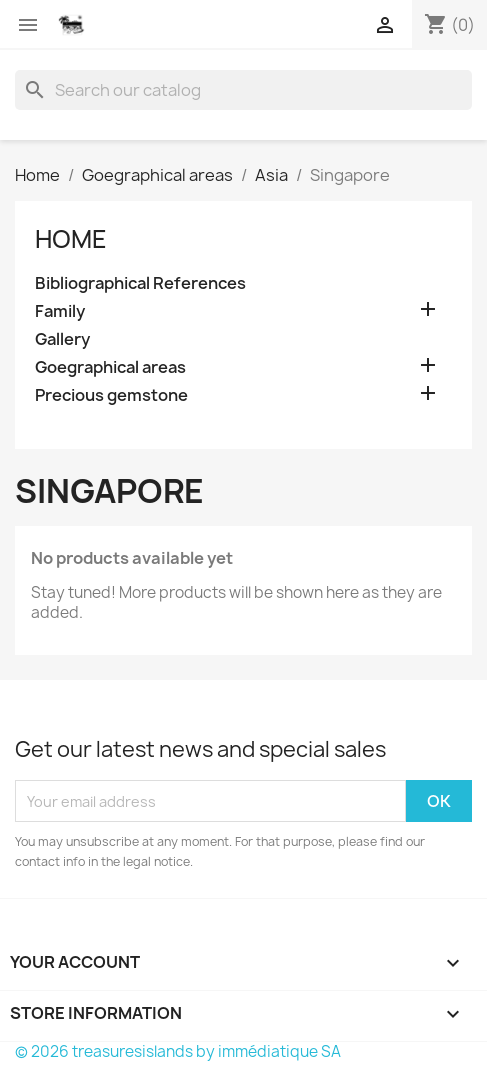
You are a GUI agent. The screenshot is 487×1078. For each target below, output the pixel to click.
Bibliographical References (140, 283)
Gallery (62, 339)
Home (71, 239)
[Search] (243, 90)
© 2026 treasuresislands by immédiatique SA (178, 1051)
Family (60, 311)
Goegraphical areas (110, 367)
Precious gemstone (111, 395)
